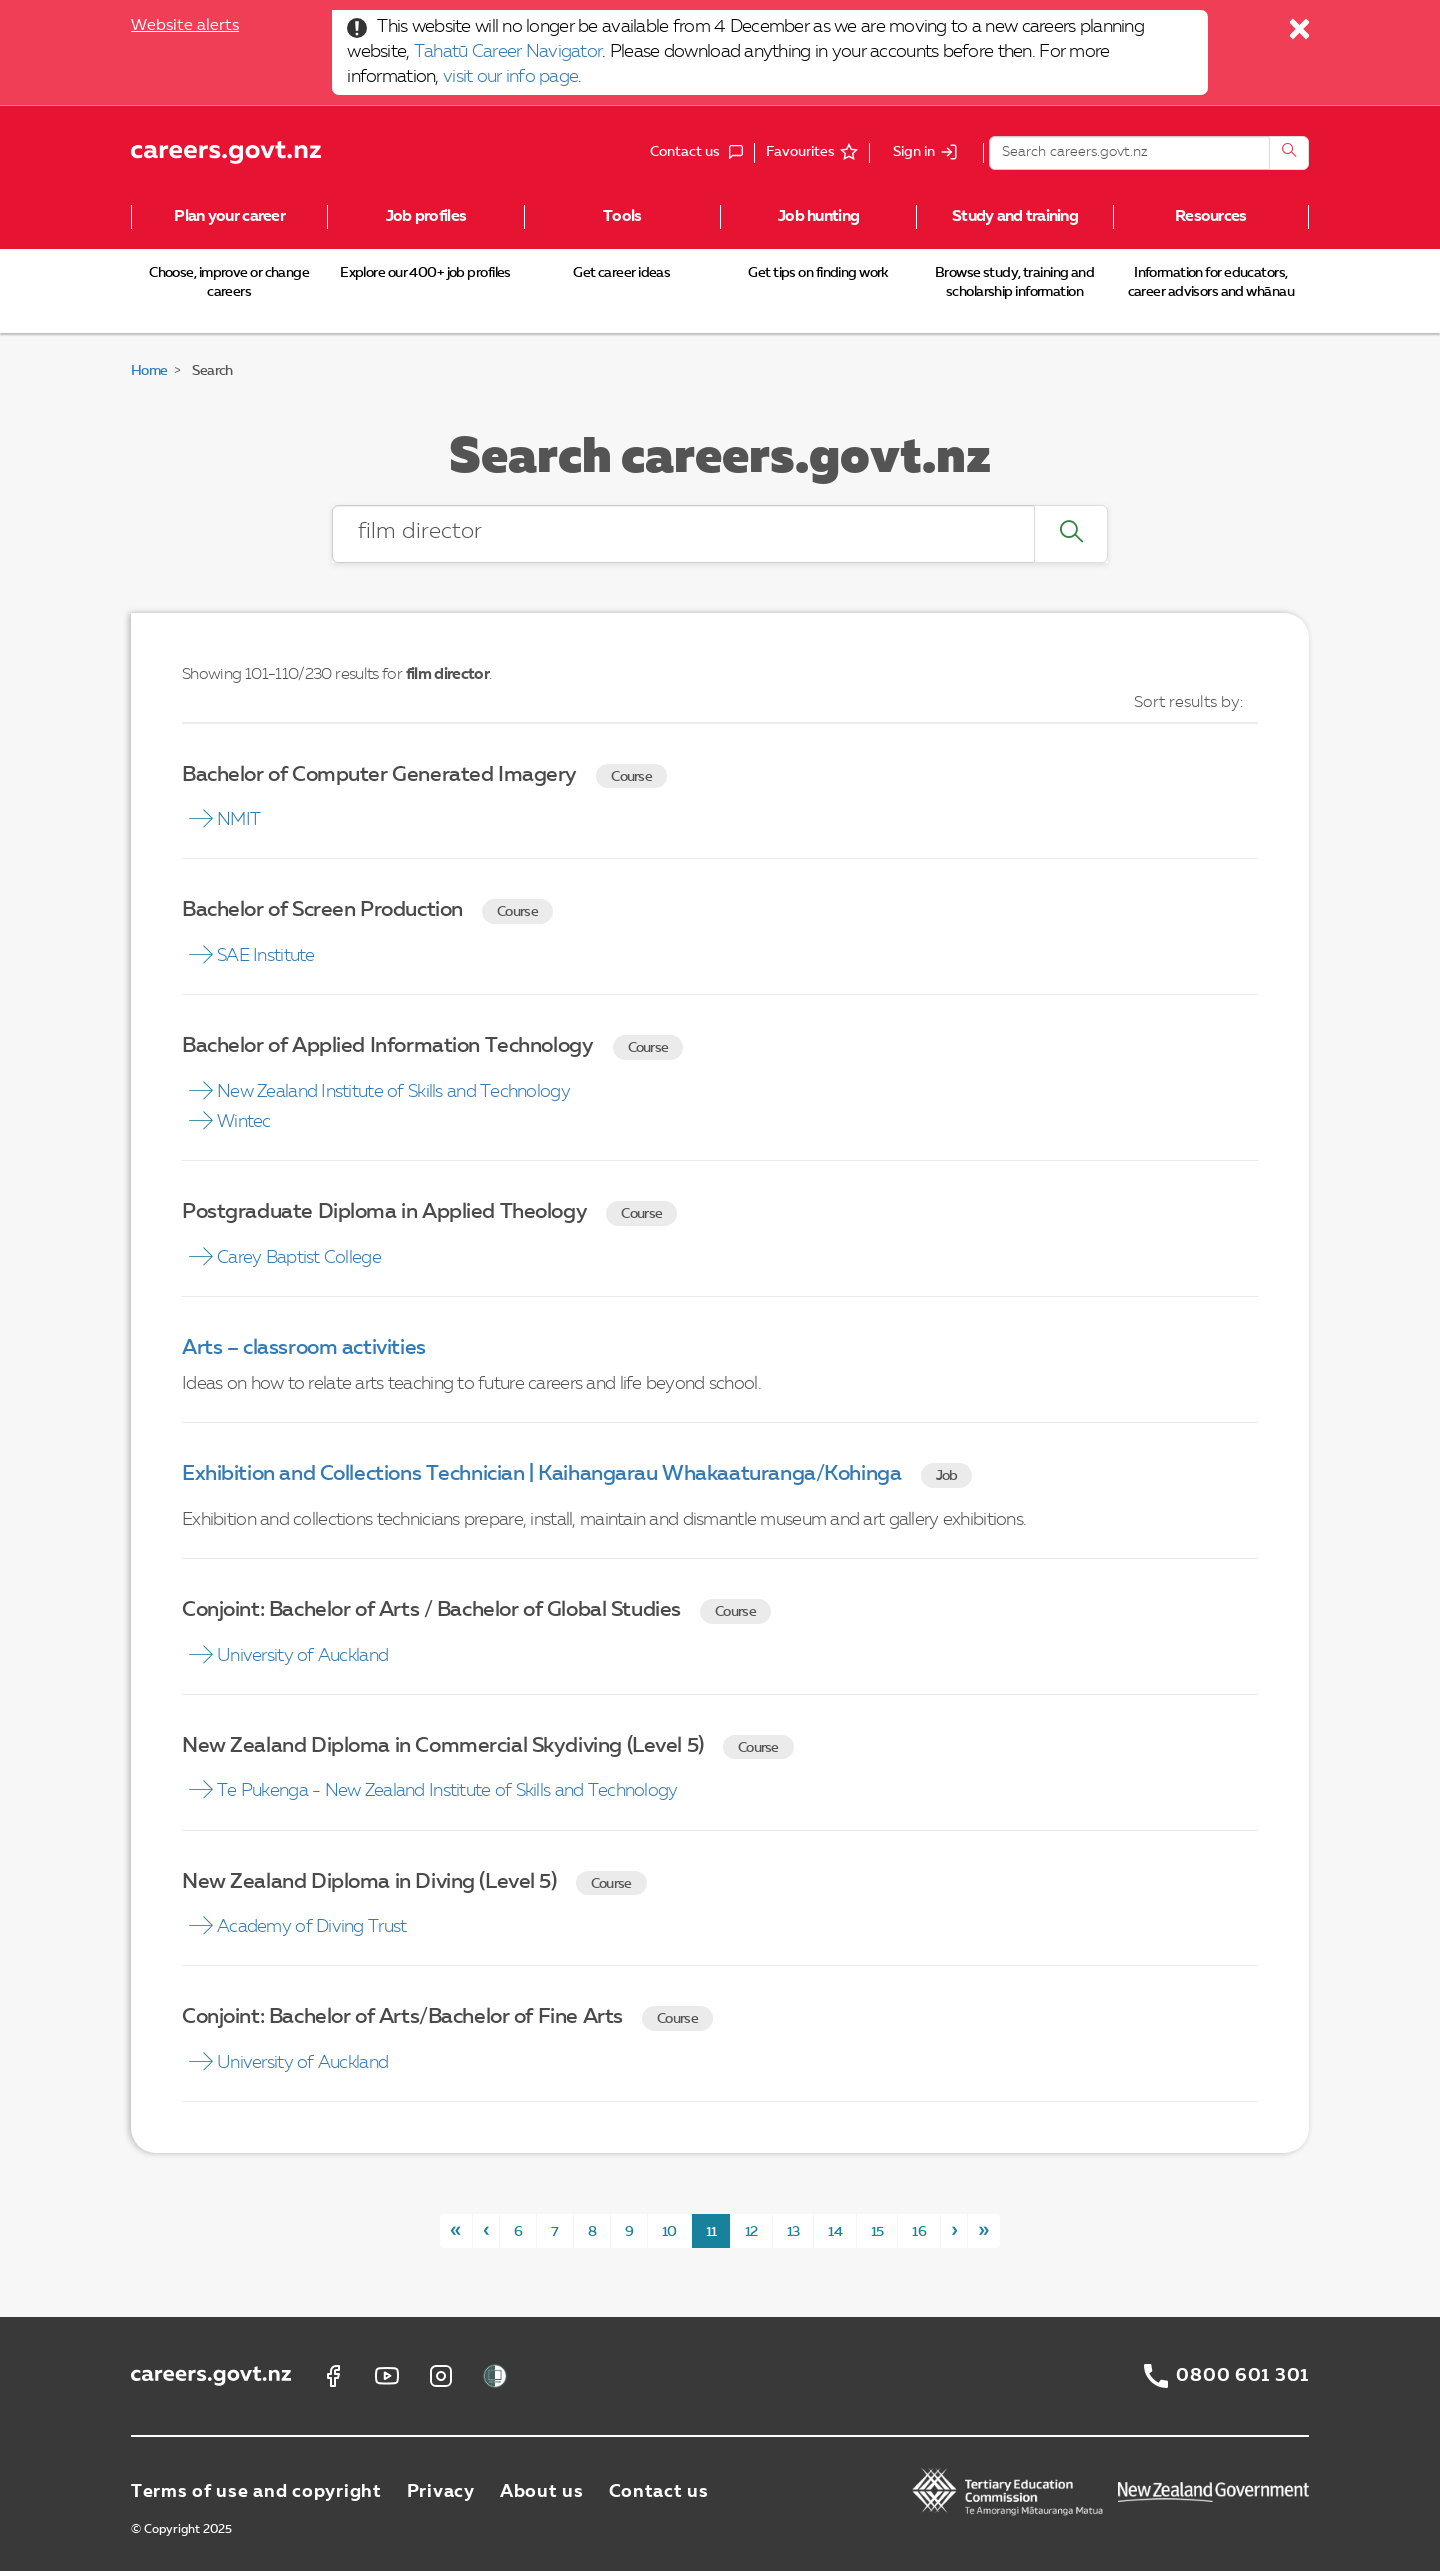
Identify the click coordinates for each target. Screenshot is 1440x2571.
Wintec (244, 1122)
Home (149, 371)
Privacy (441, 2492)
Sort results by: (1188, 703)
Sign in (914, 152)
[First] (455, 2230)
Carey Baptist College (299, 1258)
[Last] (983, 2230)
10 (669, 2232)
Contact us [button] (702, 153)
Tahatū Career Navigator (508, 52)
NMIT (238, 820)
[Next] (954, 2230)
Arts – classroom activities (304, 1348)
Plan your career (229, 217)
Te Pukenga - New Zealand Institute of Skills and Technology (447, 1791)
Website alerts (185, 26)
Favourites (800, 152)
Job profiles (426, 217)
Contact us (659, 2492)
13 (793, 2232)
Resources (1211, 217)
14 (835, 2232)
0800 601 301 (1242, 2376)
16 (919, 2232)
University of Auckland (302, 1656)
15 (877, 2232)
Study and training (1015, 217)
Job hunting (818, 217)
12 (751, 2232)
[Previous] (486, 2230)
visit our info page (510, 77)
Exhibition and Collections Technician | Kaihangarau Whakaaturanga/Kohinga (541, 1474)
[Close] (1300, 34)
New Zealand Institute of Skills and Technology (393, 1092)
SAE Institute (266, 956)
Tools (622, 217)
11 (711, 2232)
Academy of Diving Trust (311, 1927)
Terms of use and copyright (256, 2492)
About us (542, 2492)
